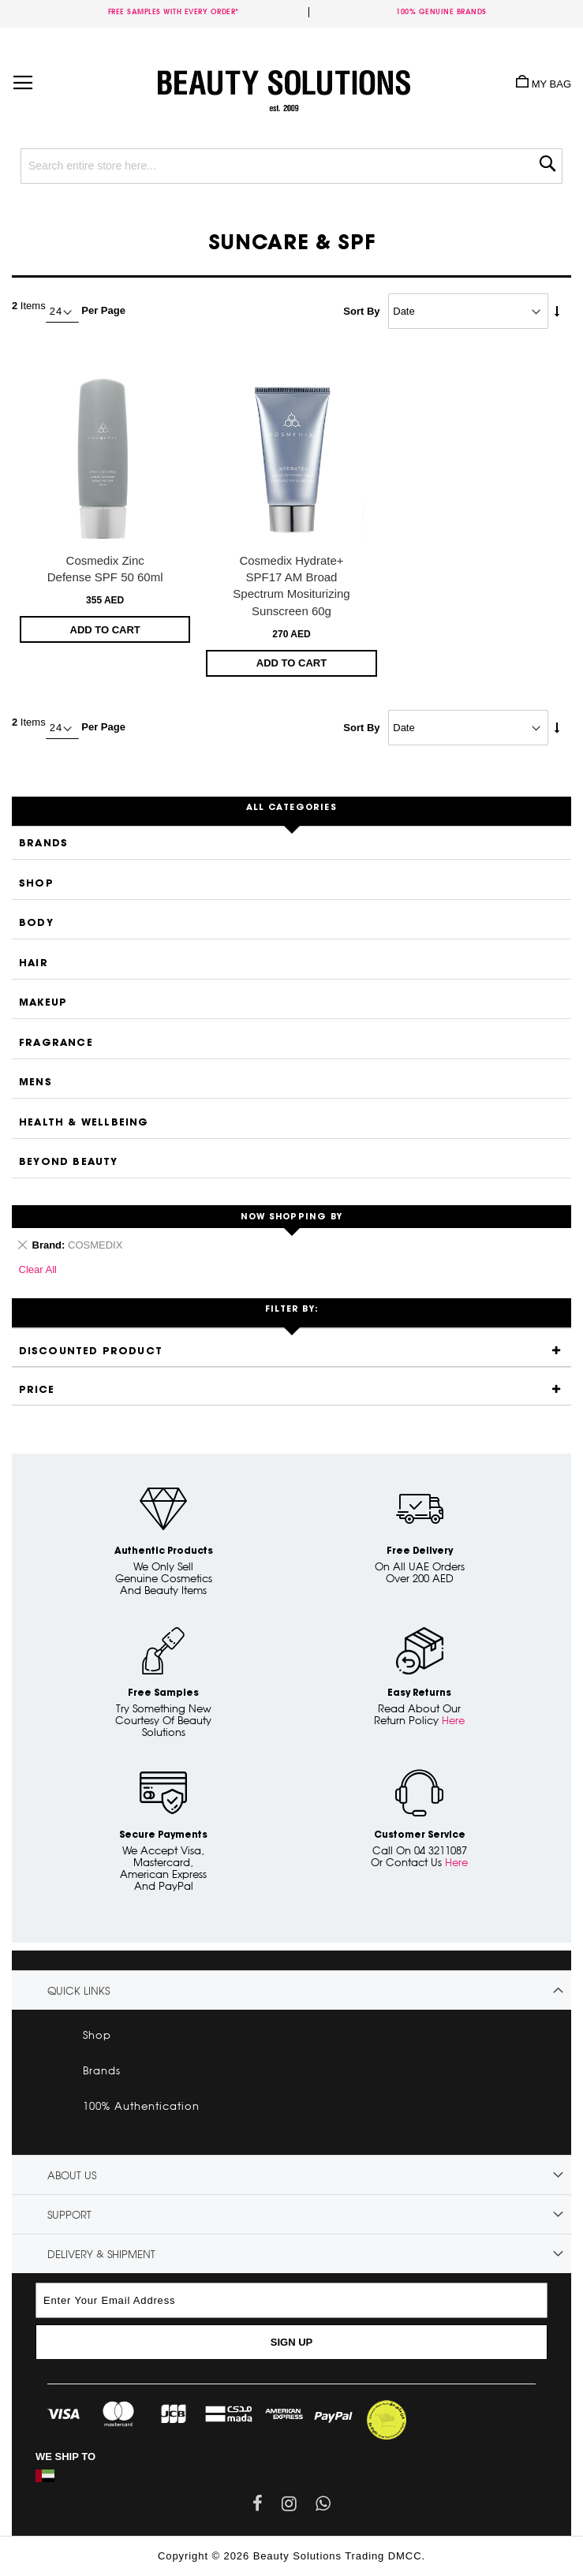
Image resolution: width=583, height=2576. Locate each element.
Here (453, 1720)
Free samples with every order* (173, 11)
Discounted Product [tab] (91, 1351)
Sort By (361, 311)
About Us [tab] (71, 2175)
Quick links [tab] (78, 1990)
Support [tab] (69, 2214)
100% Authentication (141, 2106)
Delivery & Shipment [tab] (101, 2254)
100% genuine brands (441, 11)
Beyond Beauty (68, 1162)
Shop (36, 884)
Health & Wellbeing (84, 1123)
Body (36, 923)
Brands (43, 843)
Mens (35, 1082)
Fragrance (56, 1043)
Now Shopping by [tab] (291, 1217)
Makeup (43, 1003)
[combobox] (291, 166)
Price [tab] (37, 1390)
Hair (33, 963)
